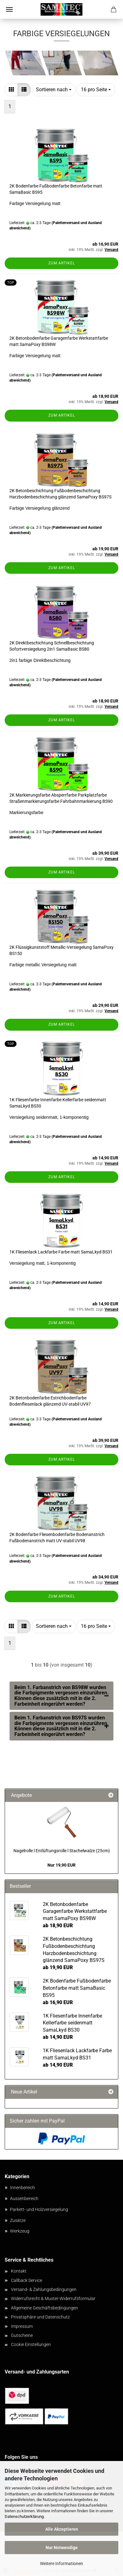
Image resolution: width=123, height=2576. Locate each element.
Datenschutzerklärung (24, 2516)
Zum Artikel (61, 263)
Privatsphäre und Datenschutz (40, 2316)
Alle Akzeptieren (61, 2529)
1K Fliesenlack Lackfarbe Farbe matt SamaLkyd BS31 (61, 1251)
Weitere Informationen (61, 2563)
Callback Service (26, 2280)
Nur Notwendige (62, 2547)
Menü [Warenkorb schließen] (9, 9)
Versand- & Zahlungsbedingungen (43, 2289)
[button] (11, 90)
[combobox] (54, 90)
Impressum (22, 2326)
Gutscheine (22, 2335)
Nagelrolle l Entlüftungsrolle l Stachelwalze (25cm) (61, 1850)
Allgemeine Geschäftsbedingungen (44, 2307)
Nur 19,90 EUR (61, 1865)
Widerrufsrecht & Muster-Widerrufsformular (53, 2298)
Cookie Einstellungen (31, 2344)
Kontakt (19, 2270)
